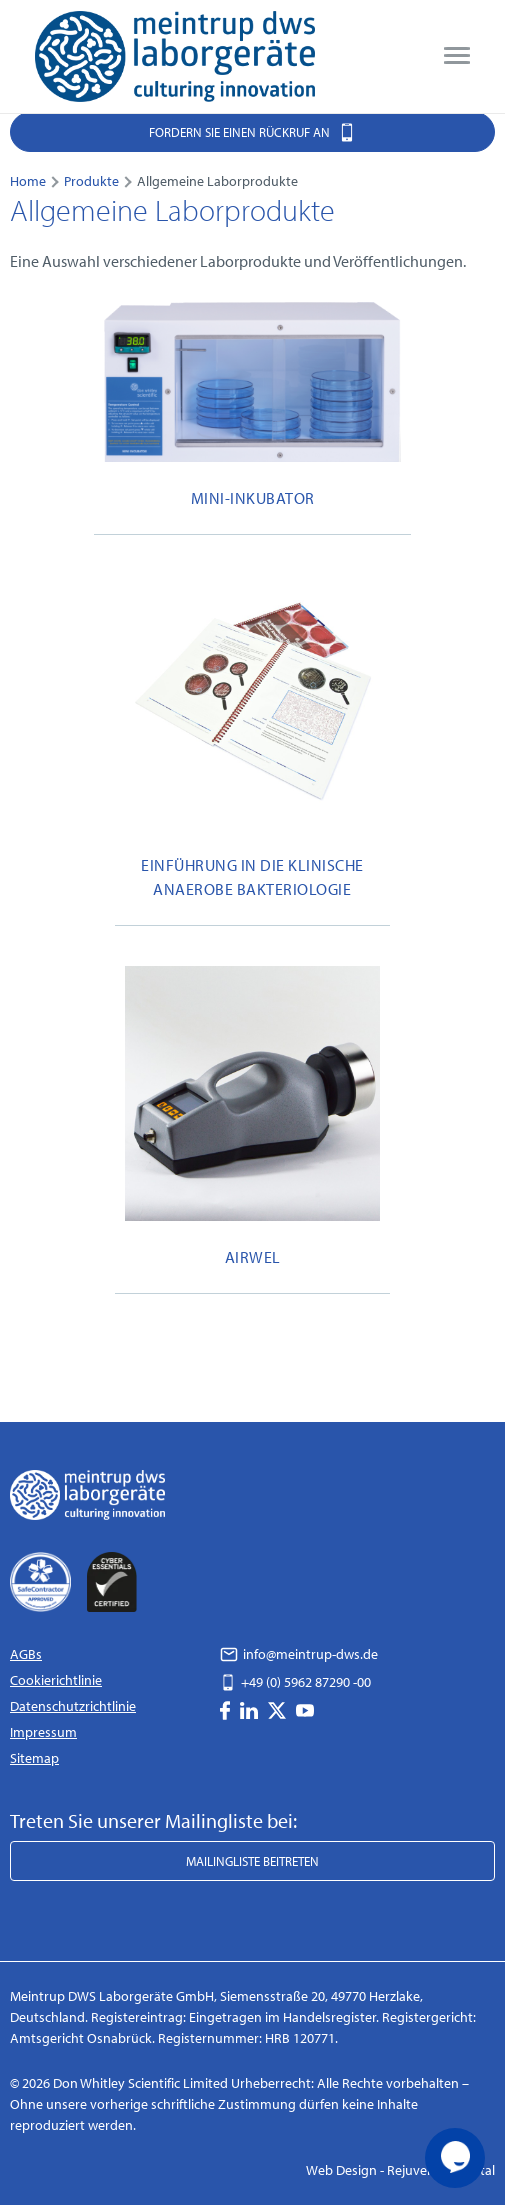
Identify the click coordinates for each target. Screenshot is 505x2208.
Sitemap (34, 1758)
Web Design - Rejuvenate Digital (400, 2170)
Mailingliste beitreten (252, 1861)
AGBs (26, 1654)
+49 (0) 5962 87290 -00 (295, 1682)
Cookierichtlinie (56, 1680)
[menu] (457, 56)
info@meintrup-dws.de (299, 1654)
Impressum (43, 1732)
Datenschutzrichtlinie (73, 1706)
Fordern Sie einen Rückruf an (252, 131)
